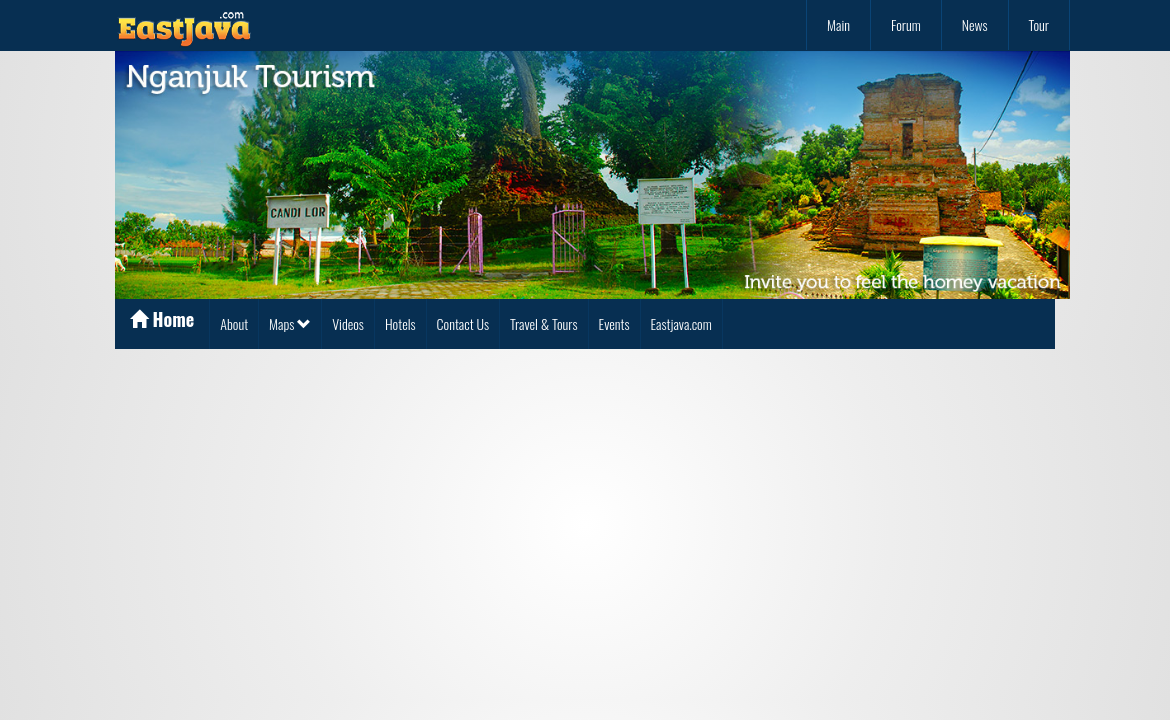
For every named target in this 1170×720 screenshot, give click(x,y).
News (975, 24)
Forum (906, 24)
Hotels (400, 323)
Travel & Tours (544, 323)
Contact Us (463, 323)
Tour (1039, 24)
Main (838, 24)
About (234, 323)
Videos (348, 323)
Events (614, 323)
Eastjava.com (681, 323)
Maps (290, 323)
